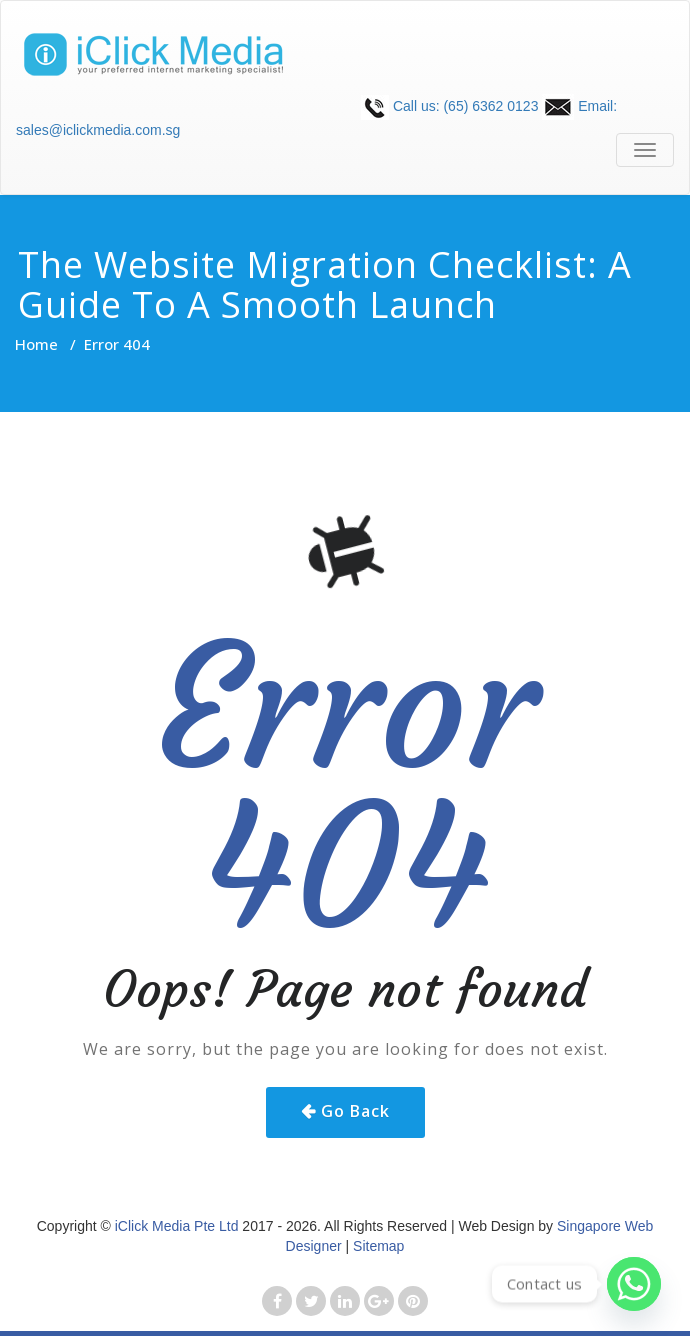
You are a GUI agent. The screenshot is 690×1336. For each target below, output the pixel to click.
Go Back (355, 1111)
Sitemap (378, 1246)
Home (36, 344)
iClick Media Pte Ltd (177, 1226)
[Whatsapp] (634, 1284)
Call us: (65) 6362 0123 (449, 106)
